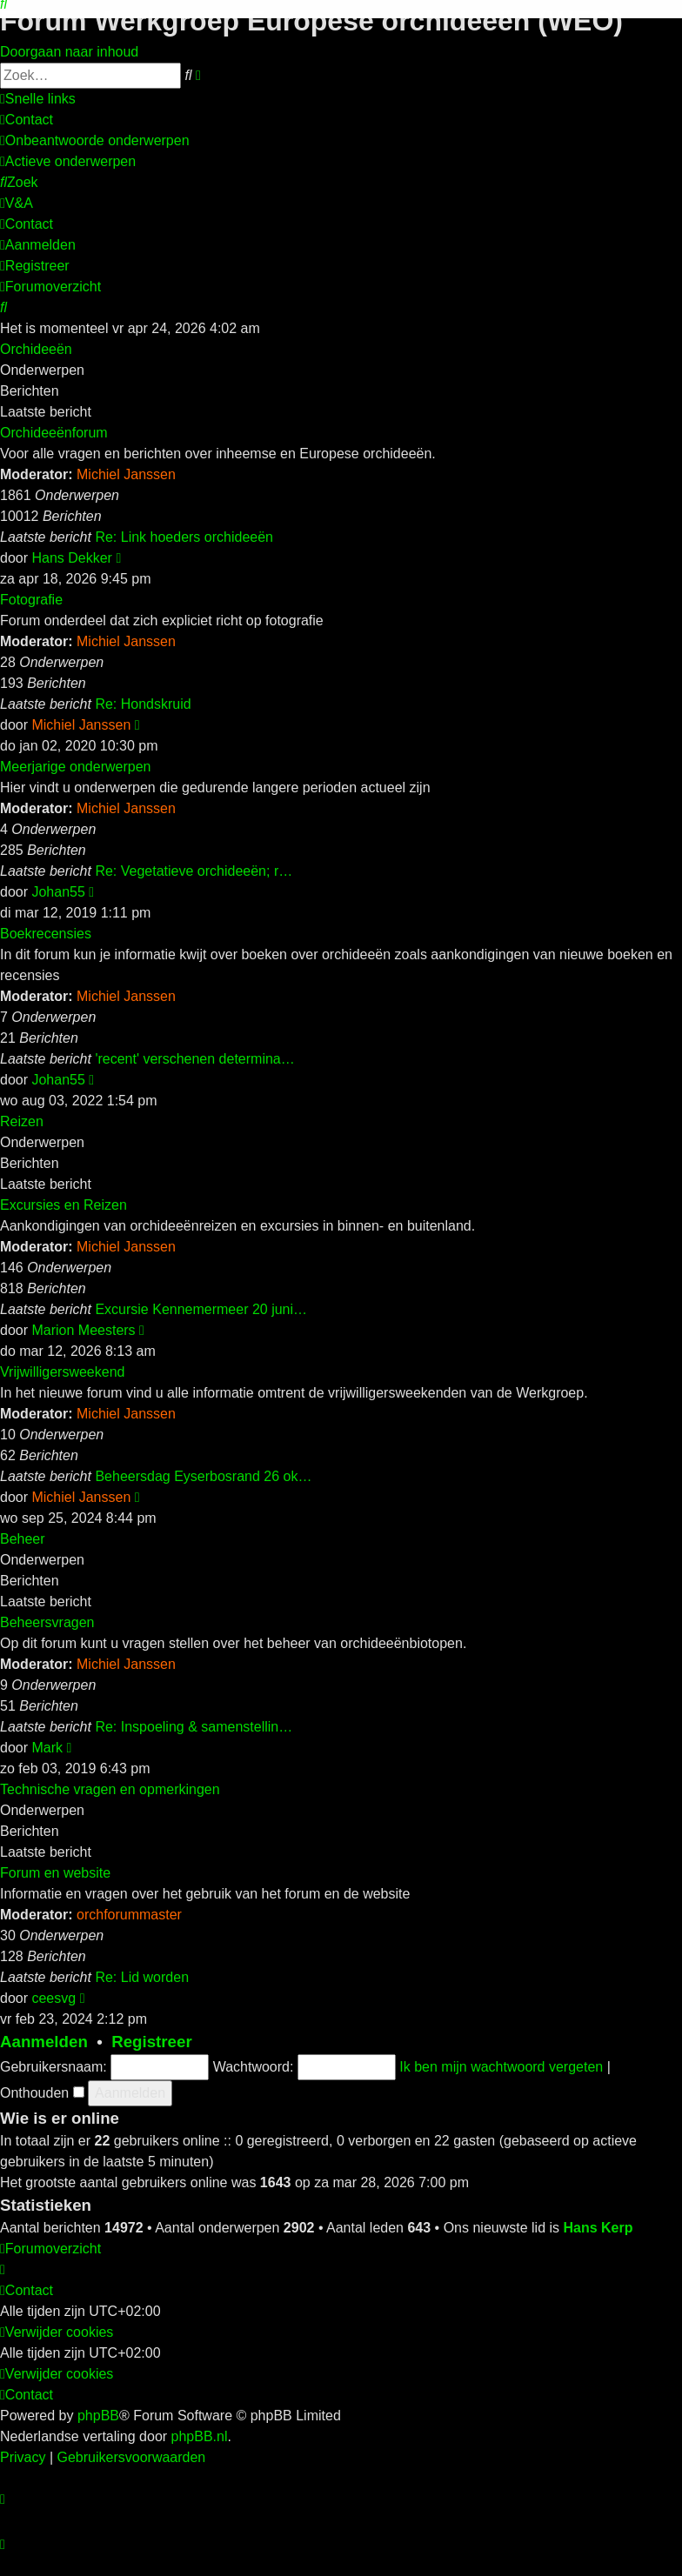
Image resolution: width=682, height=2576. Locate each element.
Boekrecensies (45, 933)
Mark (47, 1747)
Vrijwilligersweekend (62, 1372)
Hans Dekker (71, 558)
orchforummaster (129, 1914)
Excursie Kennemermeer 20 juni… (201, 1309)
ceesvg (53, 1998)
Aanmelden (44, 2041)
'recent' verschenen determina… (194, 1058)
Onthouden (42, 2092)
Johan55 (57, 891)
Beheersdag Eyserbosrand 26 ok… (203, 1476)
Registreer (151, 2041)
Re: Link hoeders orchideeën (184, 537)
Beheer (22, 1539)
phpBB (98, 2415)
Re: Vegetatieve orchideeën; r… (193, 871)
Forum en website (55, 1872)
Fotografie (31, 599)
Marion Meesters (83, 1330)
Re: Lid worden (142, 1977)
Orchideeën (36, 349)
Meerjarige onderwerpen (75, 766)
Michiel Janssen (126, 474)
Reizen (21, 1121)
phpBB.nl (199, 2436)
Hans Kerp (597, 2227)
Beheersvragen (47, 1622)
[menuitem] (26, 119)
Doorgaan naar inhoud (69, 51)
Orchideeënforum (54, 432)
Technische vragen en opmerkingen (110, 1789)
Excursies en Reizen (63, 1205)
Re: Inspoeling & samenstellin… (193, 1726)
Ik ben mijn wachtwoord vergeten (501, 2066)
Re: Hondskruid (143, 704)
